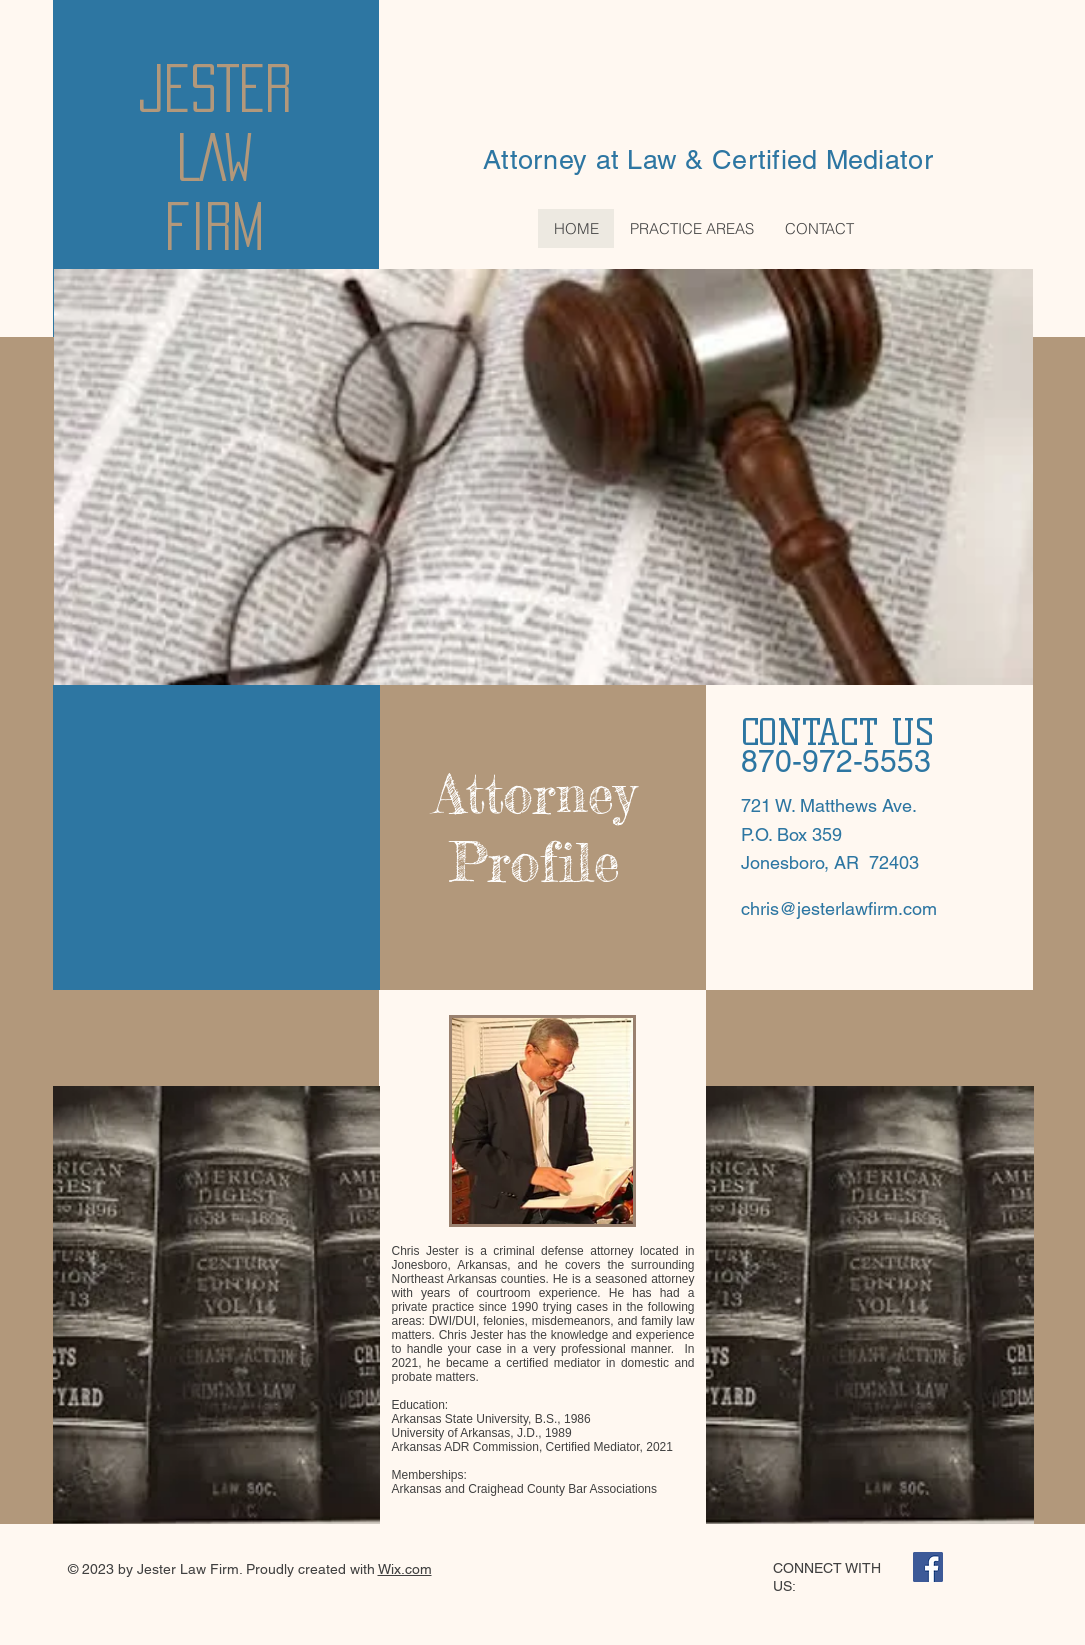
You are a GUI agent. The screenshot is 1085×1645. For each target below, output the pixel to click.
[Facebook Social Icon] (928, 1567)
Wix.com (405, 1569)
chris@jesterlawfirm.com (839, 908)
